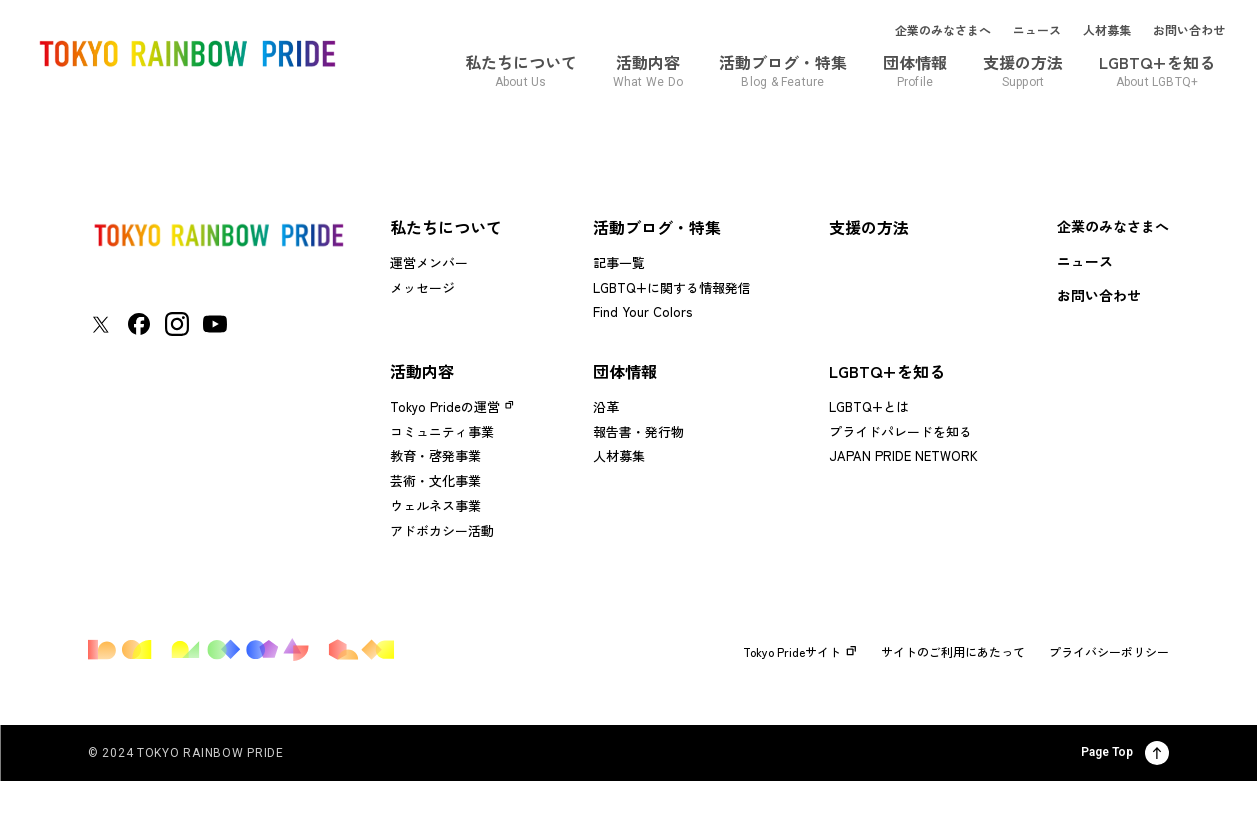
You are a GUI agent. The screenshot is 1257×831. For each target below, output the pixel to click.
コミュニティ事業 (442, 431)
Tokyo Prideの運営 (445, 406)
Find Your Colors (642, 311)
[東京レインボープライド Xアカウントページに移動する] (100, 324)
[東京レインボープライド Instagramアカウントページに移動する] (177, 324)
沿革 (606, 406)
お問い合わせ (1189, 30)
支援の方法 (869, 227)
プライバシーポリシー (1109, 652)
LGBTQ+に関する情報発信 (672, 287)
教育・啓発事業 (435, 455)
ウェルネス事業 (435, 505)
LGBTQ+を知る (887, 371)
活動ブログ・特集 (657, 227)
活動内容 (422, 371)
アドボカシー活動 (442, 530)
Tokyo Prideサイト (800, 652)
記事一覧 (619, 262)
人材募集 (1107, 30)
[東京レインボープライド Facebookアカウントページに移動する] (139, 324)
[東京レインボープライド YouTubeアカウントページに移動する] (215, 324)
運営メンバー (429, 262)
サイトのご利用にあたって (953, 652)
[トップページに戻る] (218, 235)
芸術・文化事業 (435, 480)
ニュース (1037, 30)
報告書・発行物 (638, 431)
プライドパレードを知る (900, 431)
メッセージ (422, 287)
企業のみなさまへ (943, 30)
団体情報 (625, 371)
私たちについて (446, 227)
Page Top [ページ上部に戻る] (1125, 753)
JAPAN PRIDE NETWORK (903, 455)
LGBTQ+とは (869, 406)
